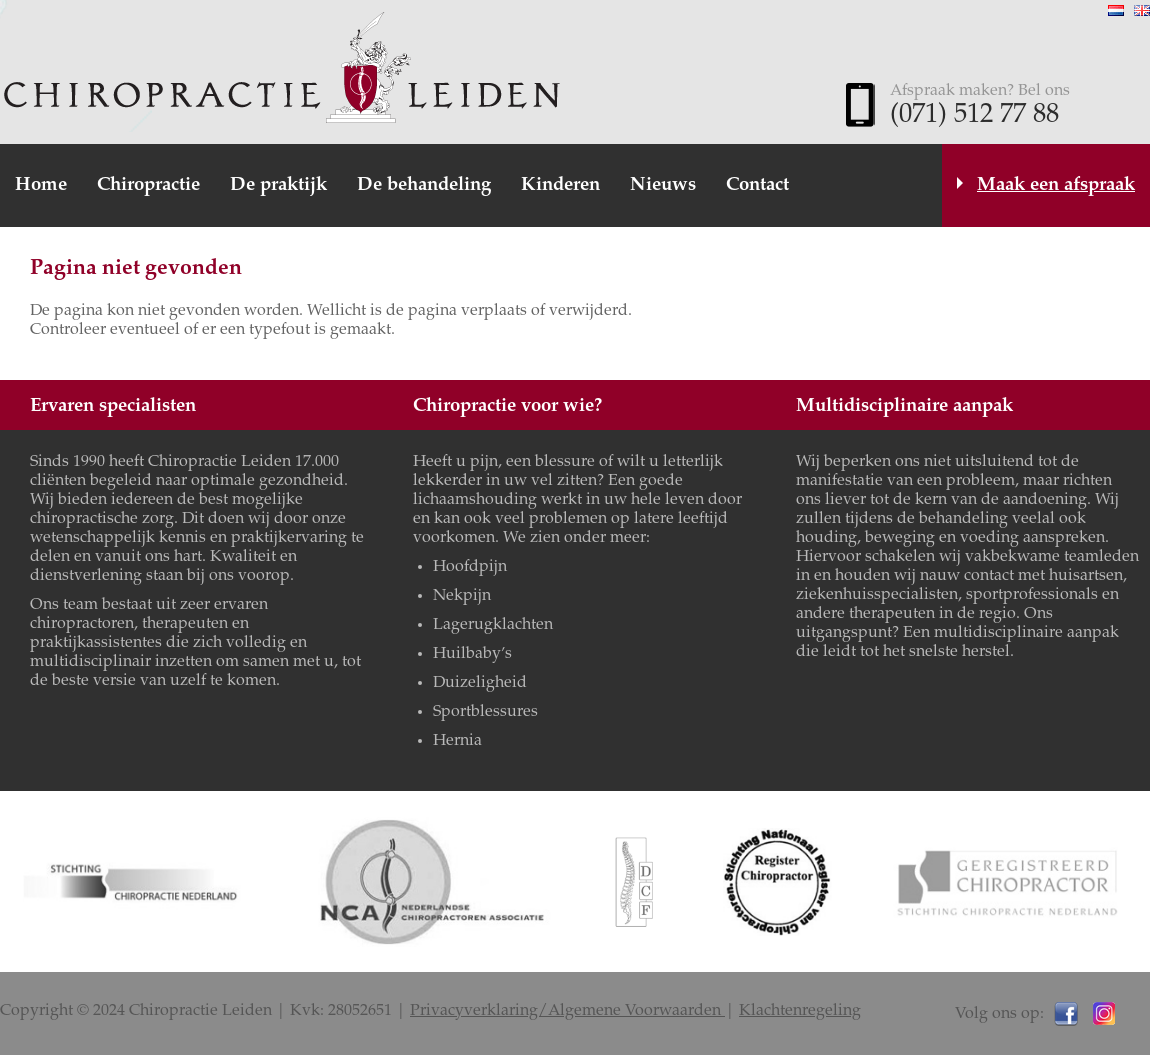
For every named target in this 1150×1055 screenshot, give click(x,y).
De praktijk (278, 185)
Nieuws (663, 185)
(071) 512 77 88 (974, 116)
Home (41, 185)
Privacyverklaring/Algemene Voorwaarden (567, 1011)
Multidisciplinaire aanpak (904, 406)
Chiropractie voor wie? (507, 406)
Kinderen (560, 185)
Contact (757, 185)
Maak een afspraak (1056, 185)
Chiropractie (148, 185)
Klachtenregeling (800, 1011)
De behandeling (424, 185)
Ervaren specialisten (113, 406)
